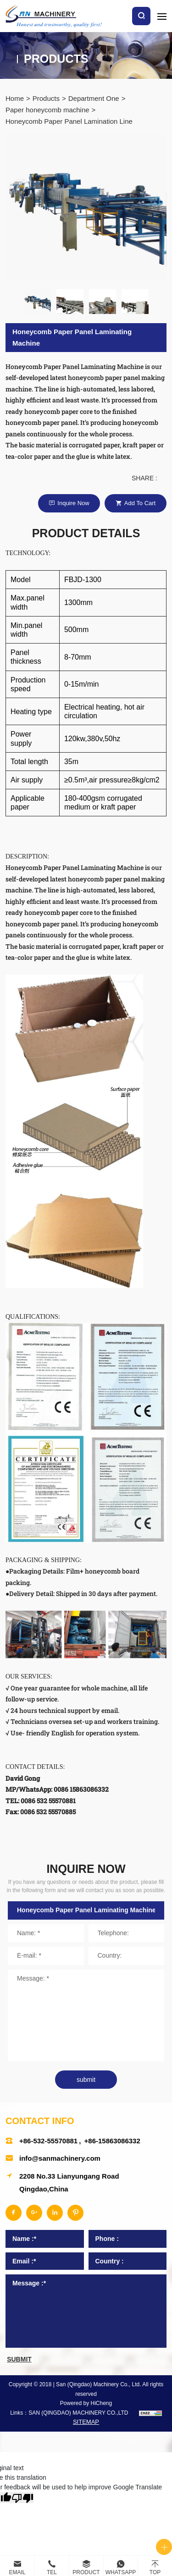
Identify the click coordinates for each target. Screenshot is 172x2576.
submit (86, 2079)
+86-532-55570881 (48, 2141)
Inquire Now (73, 503)
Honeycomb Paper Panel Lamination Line (69, 121)
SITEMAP (86, 2421)
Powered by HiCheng (86, 2403)
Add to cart (139, 503)
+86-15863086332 (112, 2141)
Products (46, 98)
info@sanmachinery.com (59, 2158)
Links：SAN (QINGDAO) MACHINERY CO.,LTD (69, 2413)
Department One (93, 98)
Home (15, 98)
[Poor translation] (22, 2497)
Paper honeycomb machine (47, 110)
